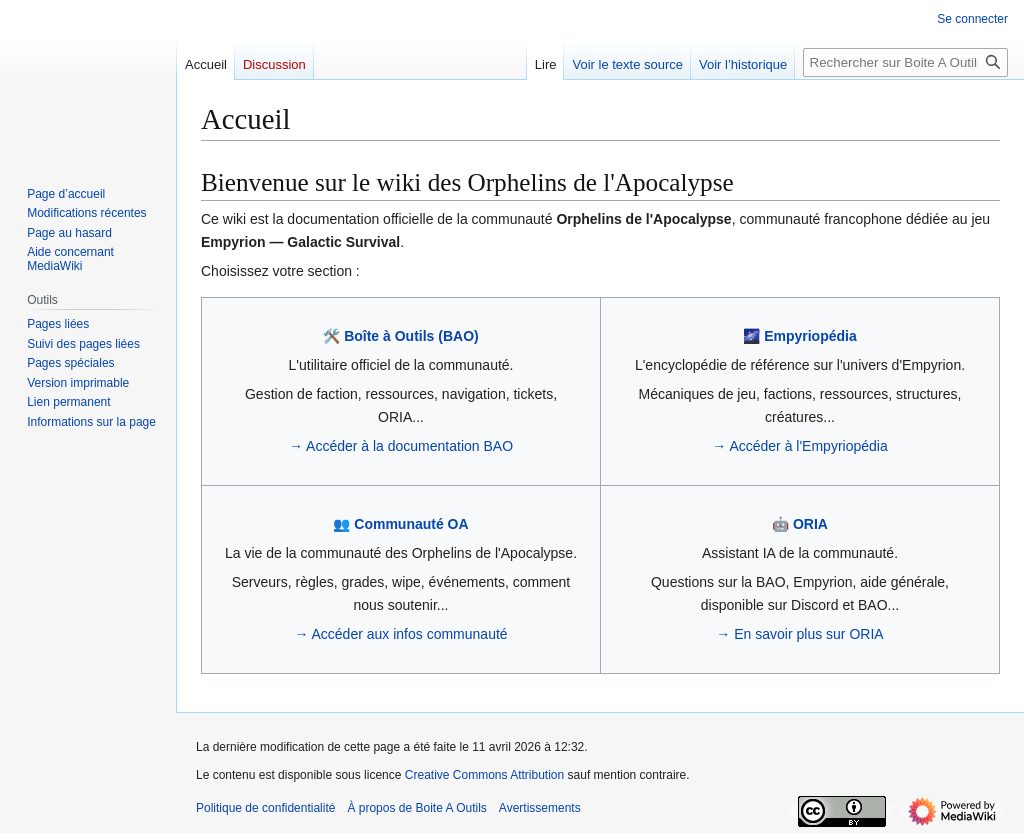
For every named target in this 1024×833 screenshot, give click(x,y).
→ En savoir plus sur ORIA (799, 634)
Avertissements (540, 808)
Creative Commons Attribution (484, 775)
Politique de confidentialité (265, 808)
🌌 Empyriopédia (799, 336)
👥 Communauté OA (400, 524)
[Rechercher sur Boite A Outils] (905, 62)
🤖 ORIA (800, 524)
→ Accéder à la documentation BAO (401, 446)
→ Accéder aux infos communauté (400, 634)
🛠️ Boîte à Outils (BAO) (400, 336)
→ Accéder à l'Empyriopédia (799, 446)
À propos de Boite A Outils (416, 808)
